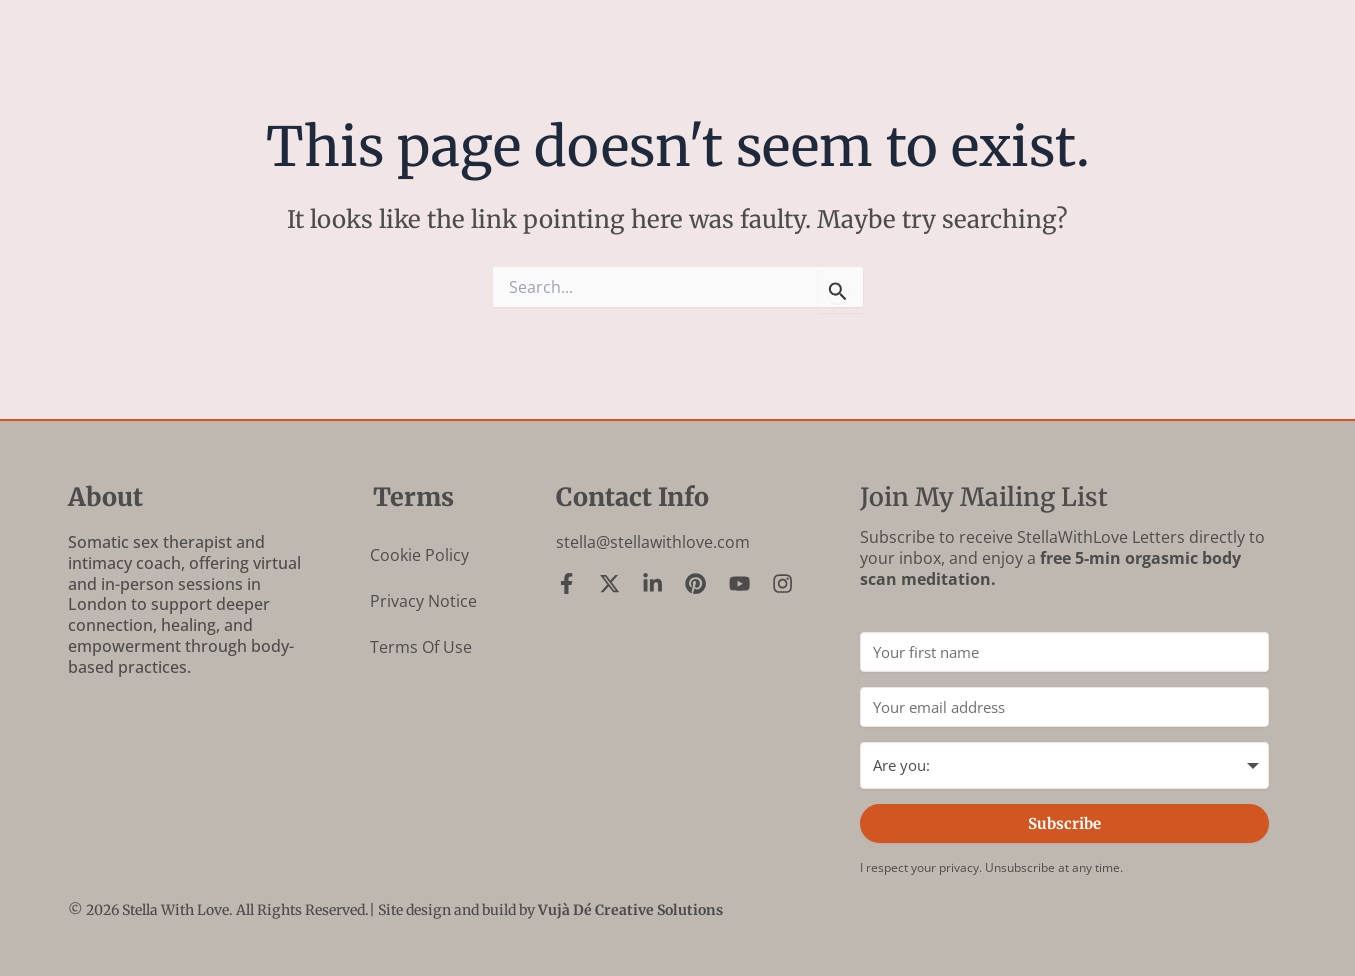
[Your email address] (1064, 707)
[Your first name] (1064, 652)
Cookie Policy (419, 555)
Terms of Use (421, 647)
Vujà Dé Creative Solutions (630, 910)
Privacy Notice (423, 601)
